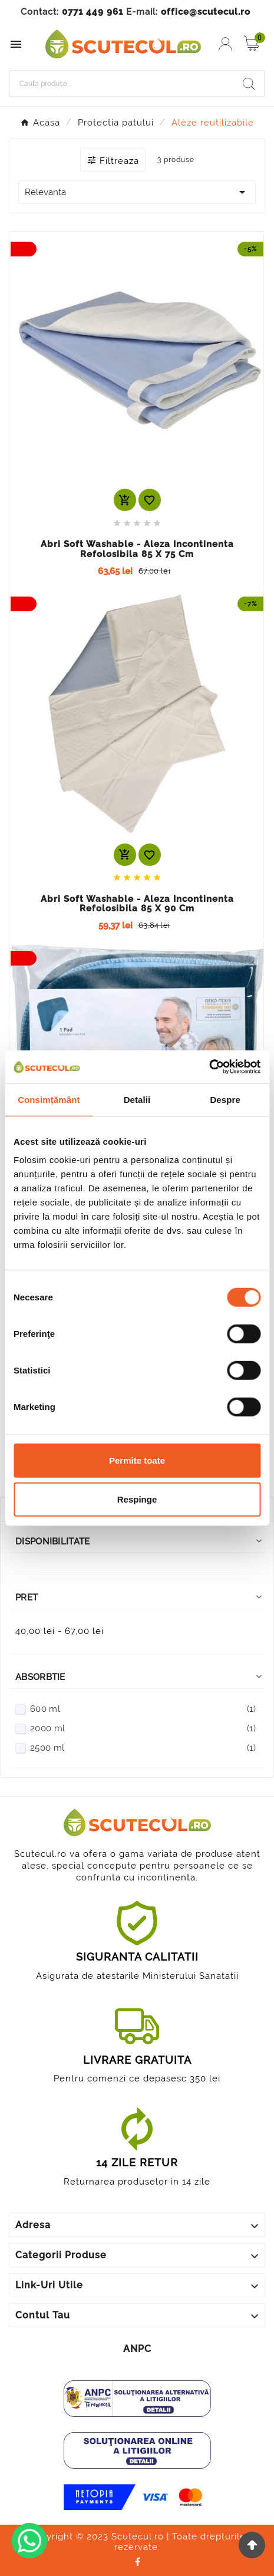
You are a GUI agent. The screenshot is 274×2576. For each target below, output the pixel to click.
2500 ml (143, 1747)
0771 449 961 (92, 11)
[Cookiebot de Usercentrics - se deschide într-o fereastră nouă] (208, 1067)
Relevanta (137, 192)
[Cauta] (121, 83)
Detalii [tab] (137, 1099)
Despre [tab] (225, 1099)
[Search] (249, 83)
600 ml (143, 1709)
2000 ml (143, 1728)
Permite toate (137, 1460)
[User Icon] (225, 44)
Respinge (137, 1499)
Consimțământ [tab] (49, 1099)
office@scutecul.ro (205, 11)
